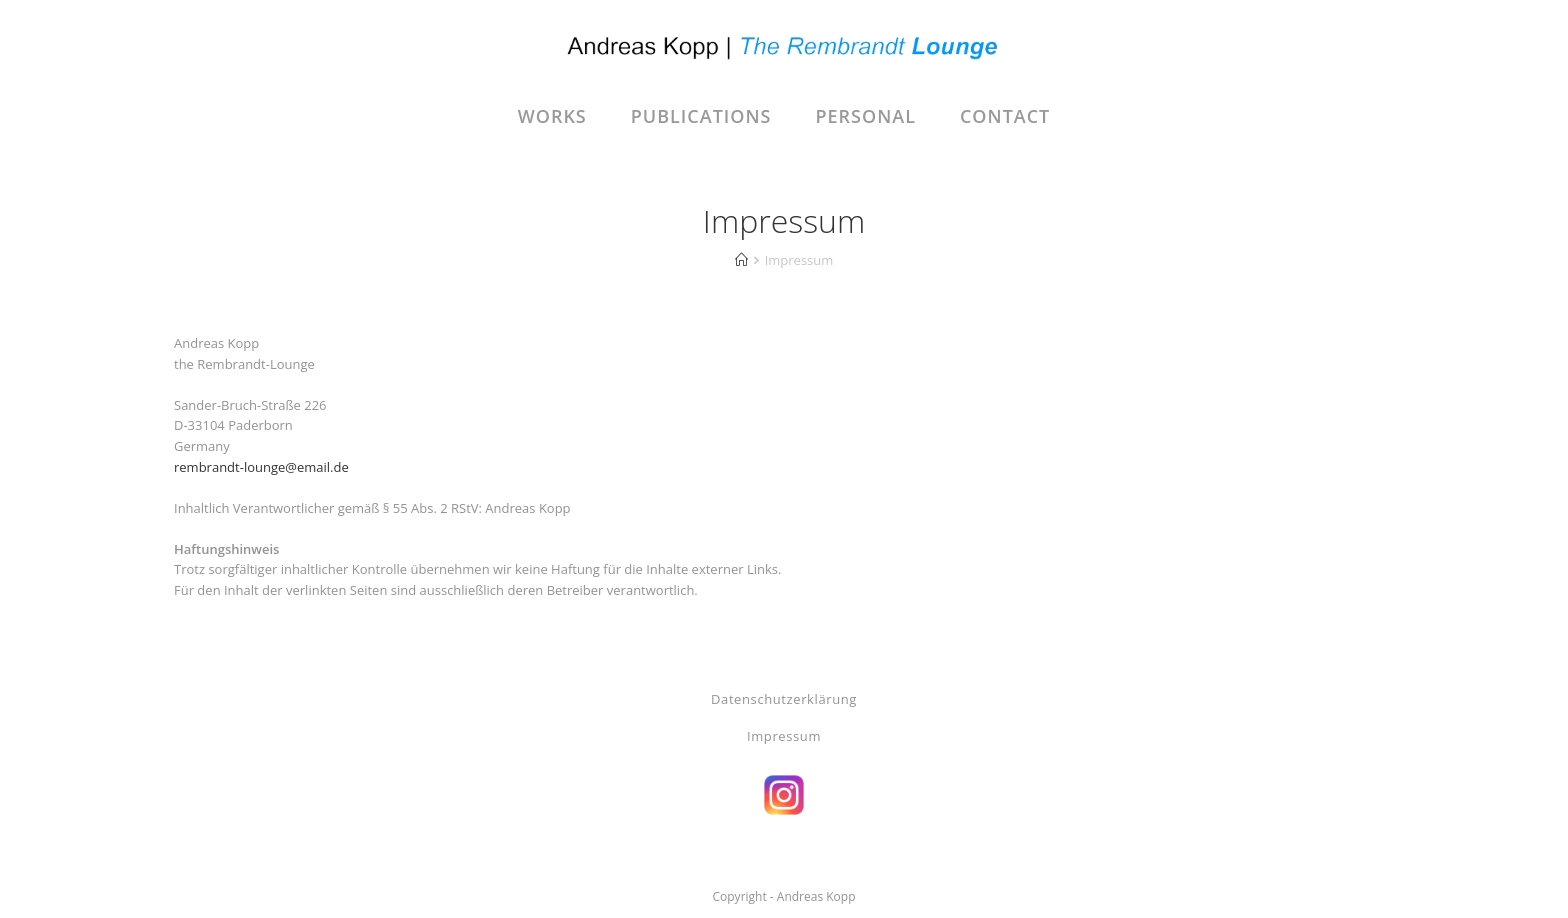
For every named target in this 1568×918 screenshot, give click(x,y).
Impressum (784, 736)
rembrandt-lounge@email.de (261, 467)
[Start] (741, 260)
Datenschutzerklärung (784, 699)
